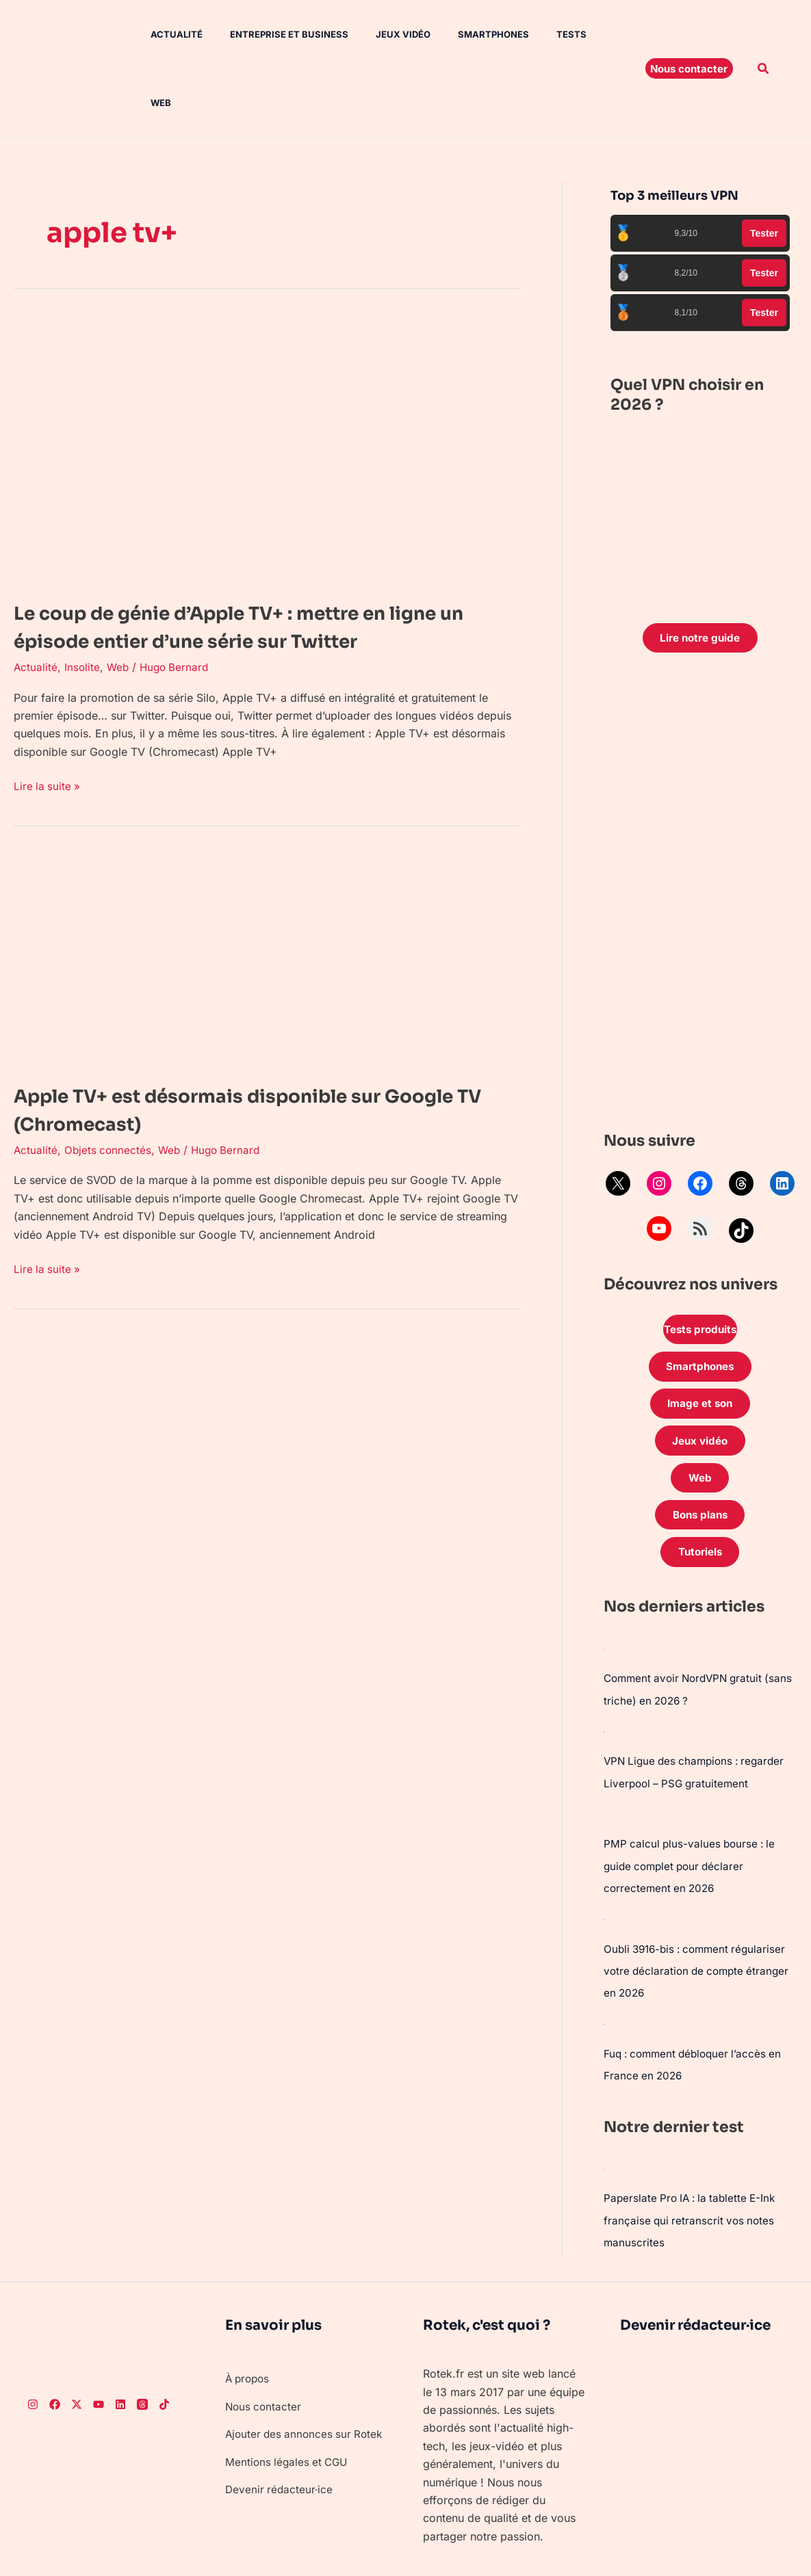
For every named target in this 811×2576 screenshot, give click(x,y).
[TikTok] (164, 2344)
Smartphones (463, 34)
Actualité (163, 34)
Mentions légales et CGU (288, 2420)
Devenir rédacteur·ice (280, 2448)
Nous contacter (264, 2347)
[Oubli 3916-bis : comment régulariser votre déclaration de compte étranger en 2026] (604, 1861)
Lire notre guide (700, 570)
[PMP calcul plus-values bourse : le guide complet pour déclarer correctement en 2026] (604, 1757)
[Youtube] (98, 2344)
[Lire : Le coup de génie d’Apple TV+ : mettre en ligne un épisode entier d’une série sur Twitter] (267, 379)
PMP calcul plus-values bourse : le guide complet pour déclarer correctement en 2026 (692, 1809)
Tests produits (700, 1263)
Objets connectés (109, 1110)
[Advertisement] (700, 829)
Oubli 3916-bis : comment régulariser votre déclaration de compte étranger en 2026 (700, 1913)
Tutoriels (700, 1496)
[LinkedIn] (120, 2344)
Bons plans (700, 1457)
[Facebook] (54, 2344)
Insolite (83, 627)
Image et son (700, 1341)
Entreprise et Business (270, 34)
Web (583, 34)
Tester (764, 164)
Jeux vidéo (378, 34)
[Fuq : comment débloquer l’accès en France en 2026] (604, 1965)
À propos (249, 2319)
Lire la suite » (48, 745)
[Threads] (142, 2344)
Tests (536, 34)
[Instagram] (32, 2344)
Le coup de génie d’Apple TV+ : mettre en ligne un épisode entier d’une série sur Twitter (244, 572)
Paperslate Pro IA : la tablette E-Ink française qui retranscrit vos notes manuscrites (694, 2161)
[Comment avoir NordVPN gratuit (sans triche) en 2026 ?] (604, 1593)
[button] (689, 34)
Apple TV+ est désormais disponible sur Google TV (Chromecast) (239, 1069)
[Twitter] (76, 2344)
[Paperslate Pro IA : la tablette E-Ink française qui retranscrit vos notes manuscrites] (604, 2109)
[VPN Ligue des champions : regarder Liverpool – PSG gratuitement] (604, 1675)
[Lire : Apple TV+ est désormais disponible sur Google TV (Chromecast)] (267, 918)
